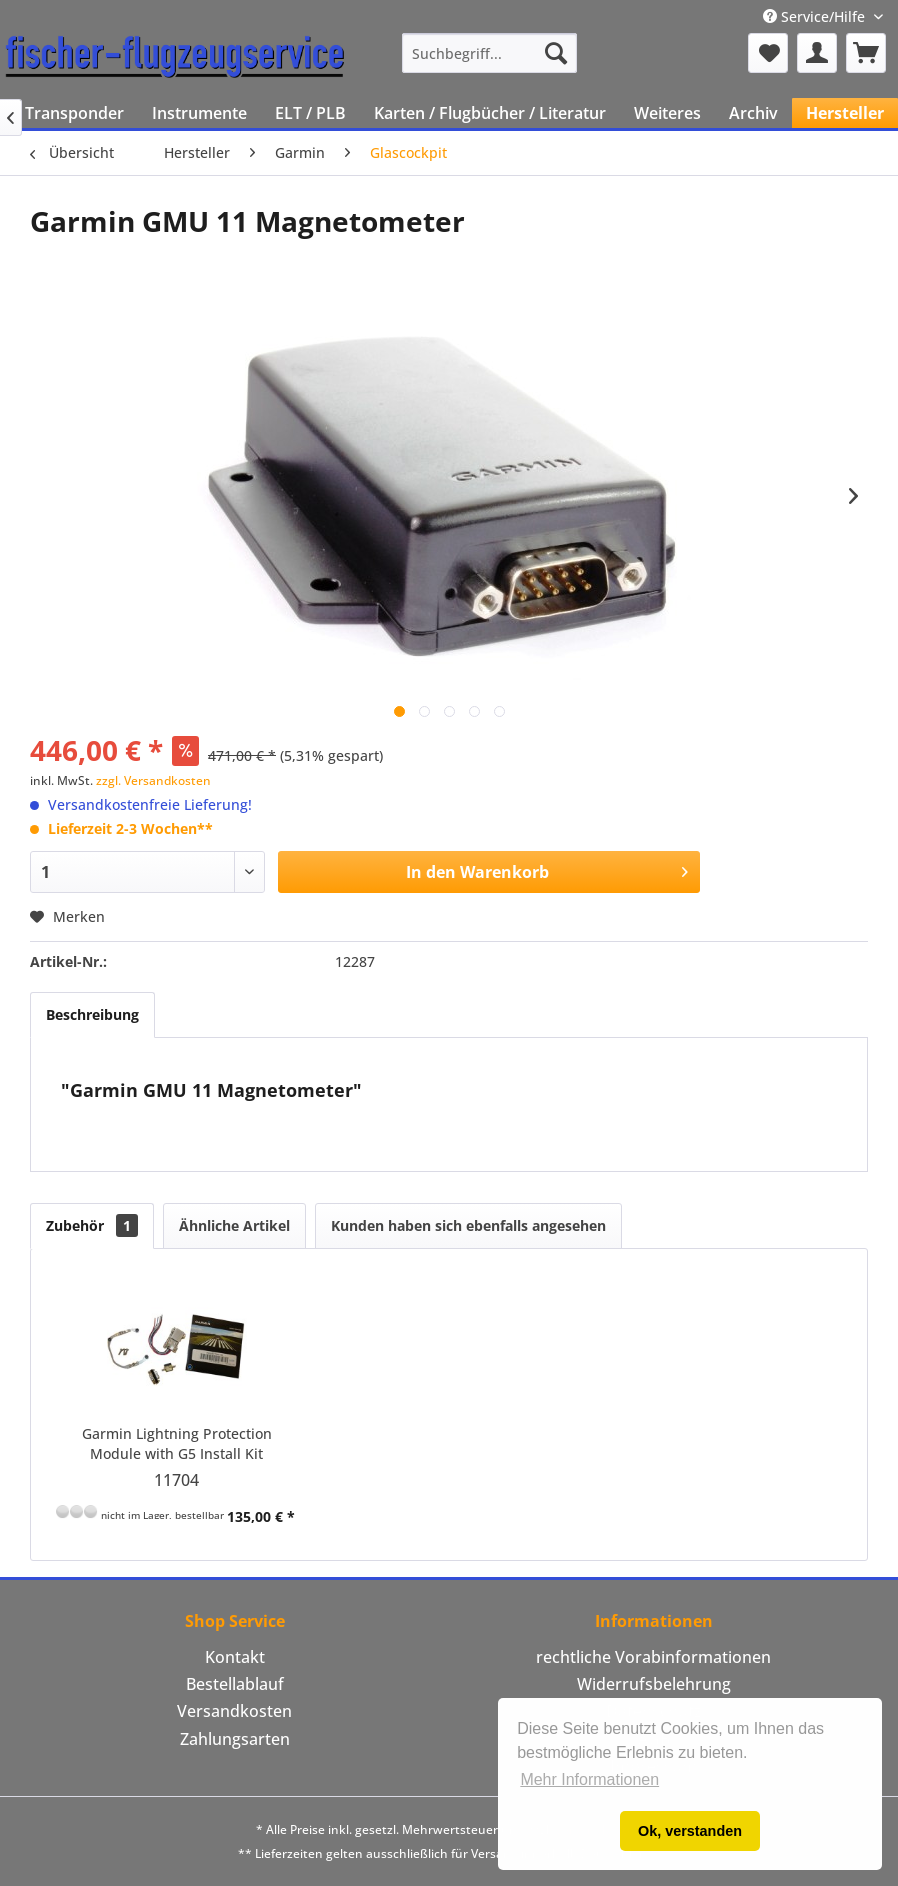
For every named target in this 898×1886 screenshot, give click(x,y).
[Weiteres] (667, 113)
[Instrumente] (199, 113)
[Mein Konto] (817, 53)
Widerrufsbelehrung (654, 1684)
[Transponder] (74, 113)
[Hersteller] (845, 113)
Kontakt (235, 1657)
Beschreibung (92, 1014)
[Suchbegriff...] (489, 53)
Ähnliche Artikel (234, 1225)
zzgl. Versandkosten (153, 780)
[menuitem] (489, 53)
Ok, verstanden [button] (690, 1831)
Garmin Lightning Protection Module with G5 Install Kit (177, 1443)
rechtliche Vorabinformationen (653, 1657)
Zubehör (92, 1225)
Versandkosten (234, 1711)
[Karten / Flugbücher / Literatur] (490, 113)
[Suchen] (556, 53)
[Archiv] (753, 113)
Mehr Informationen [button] (589, 1779)
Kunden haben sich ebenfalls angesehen (468, 1225)
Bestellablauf (235, 1684)
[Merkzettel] (768, 53)
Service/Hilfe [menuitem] (816, 16)
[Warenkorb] (866, 53)
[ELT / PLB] (310, 113)
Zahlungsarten (235, 1739)
